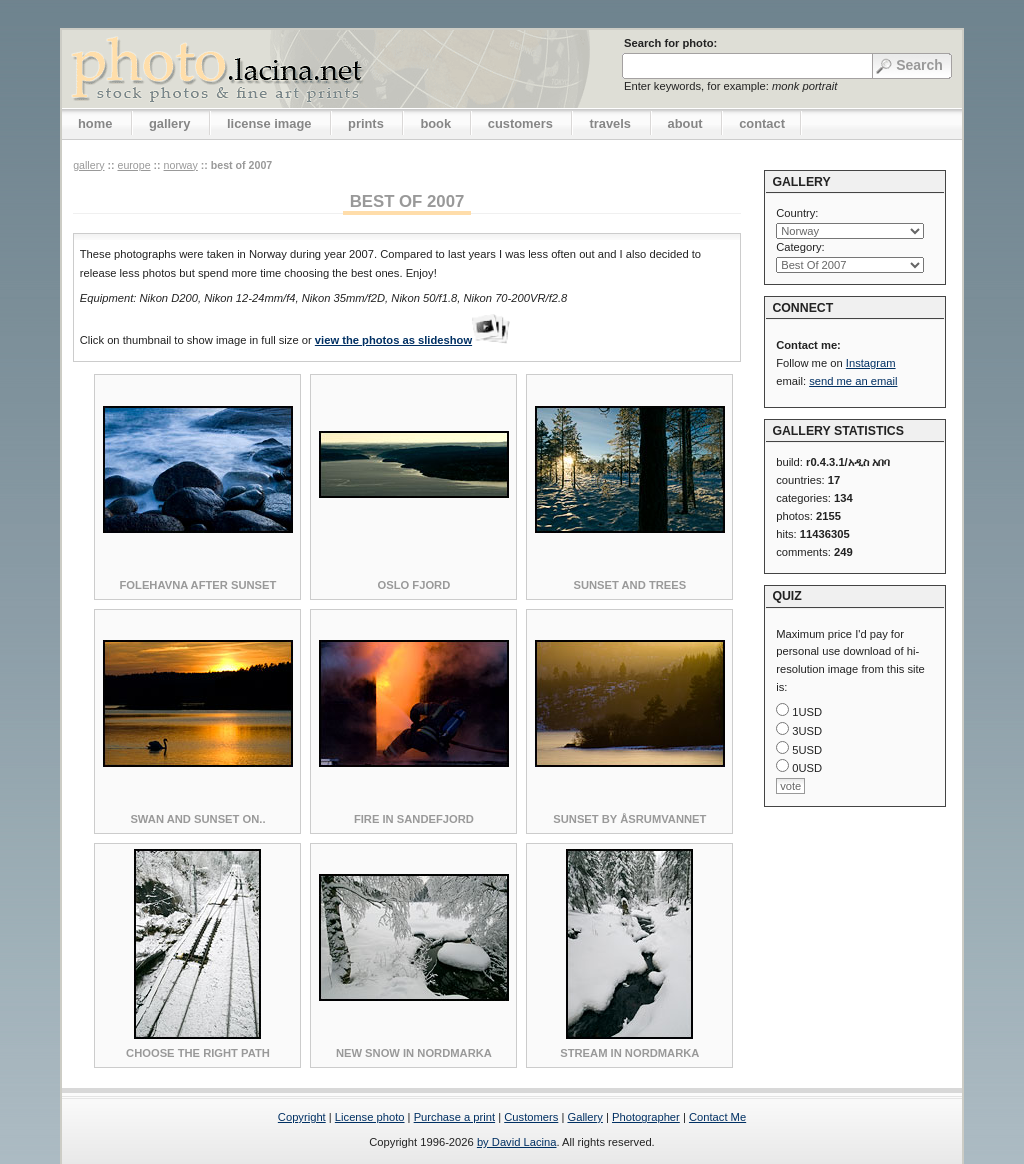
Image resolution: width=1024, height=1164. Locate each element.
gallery (170, 123)
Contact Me (717, 1117)
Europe (133, 165)
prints (366, 123)
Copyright (302, 1117)
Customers (531, 1117)
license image (269, 123)
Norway (181, 165)
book (435, 123)
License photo (370, 1117)
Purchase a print (454, 1117)
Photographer (646, 1117)
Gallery (584, 1117)
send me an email (853, 381)
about (685, 123)
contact (762, 123)
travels (610, 123)
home (95, 123)
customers (520, 123)
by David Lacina (517, 1142)
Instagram (871, 363)
